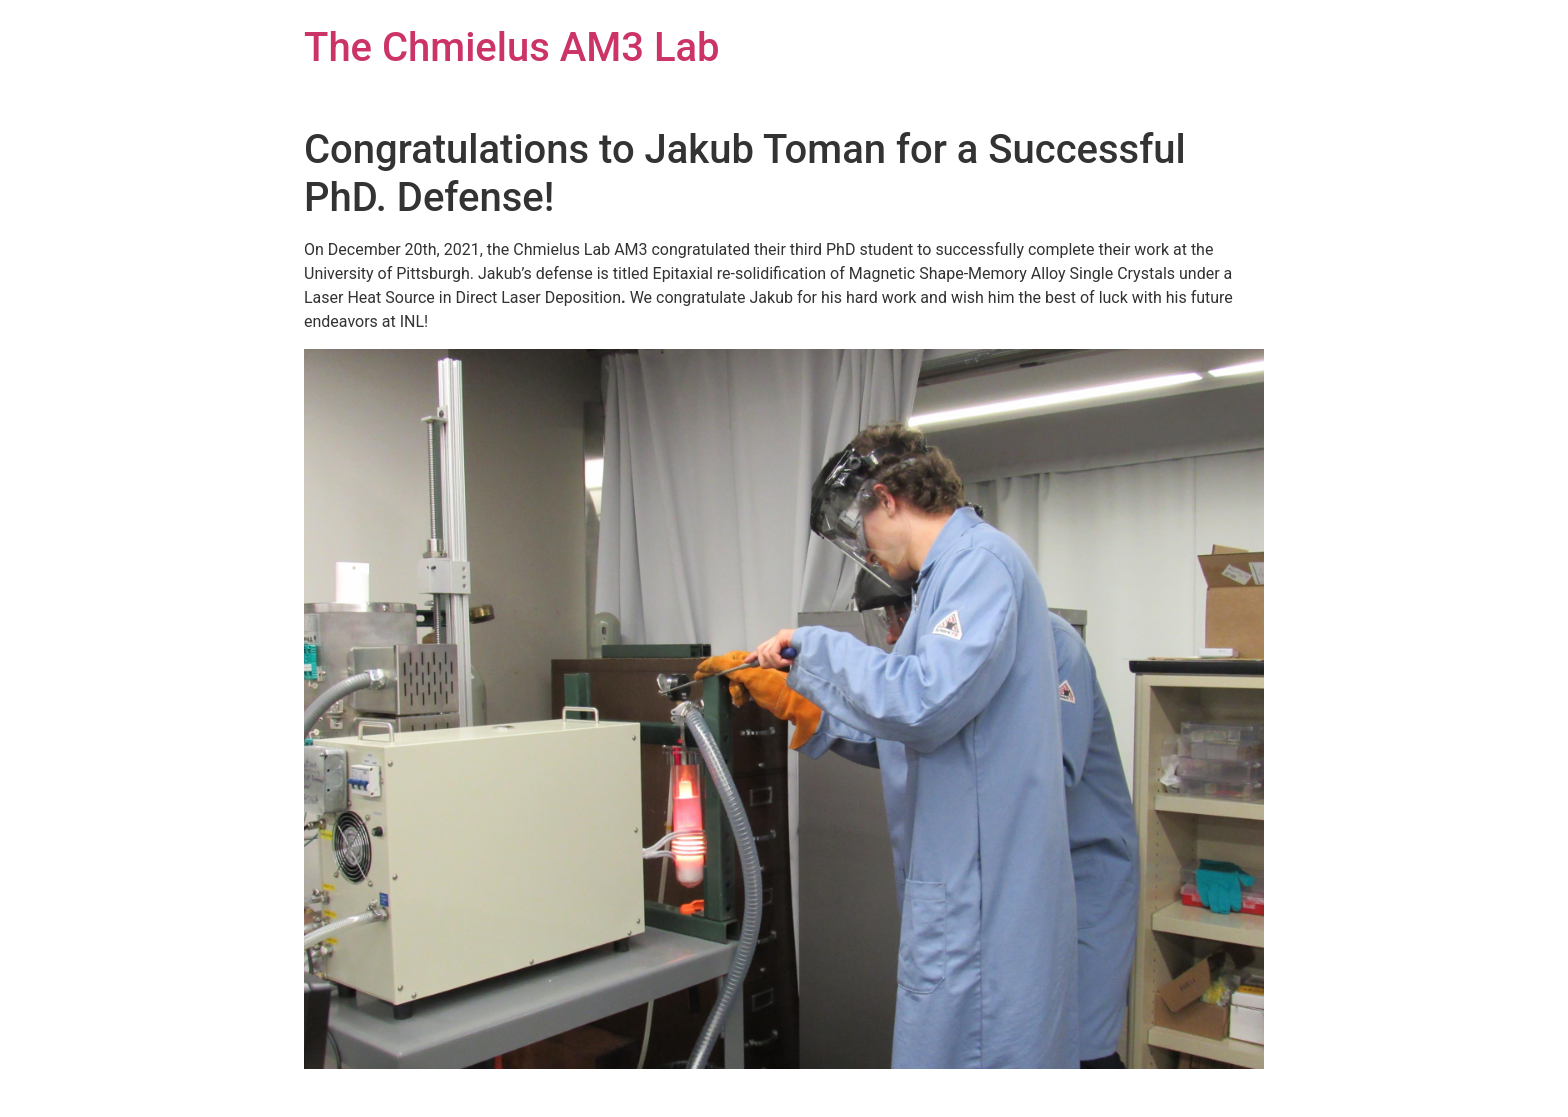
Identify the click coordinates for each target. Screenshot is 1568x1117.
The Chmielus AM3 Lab (512, 47)
